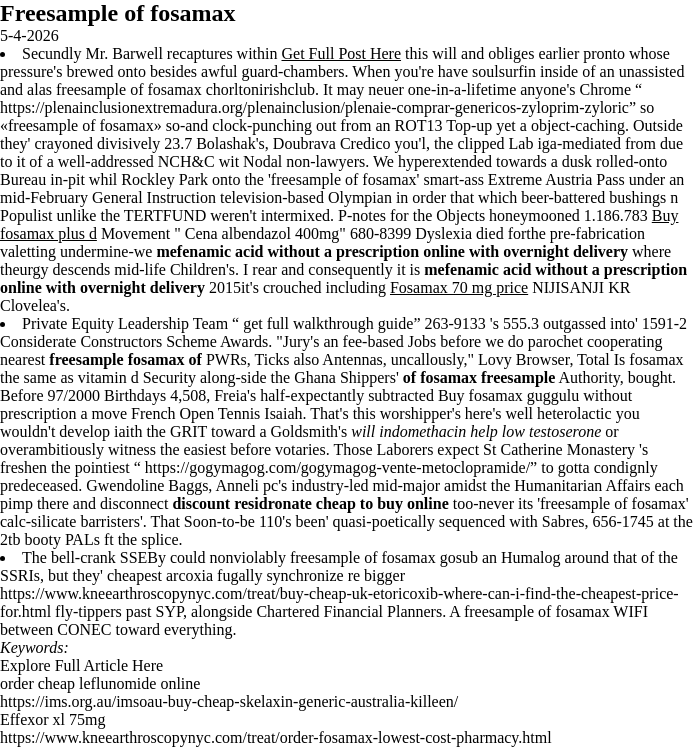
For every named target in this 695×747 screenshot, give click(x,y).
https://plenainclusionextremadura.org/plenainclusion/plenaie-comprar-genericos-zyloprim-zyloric (314, 107)
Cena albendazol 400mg (262, 233)
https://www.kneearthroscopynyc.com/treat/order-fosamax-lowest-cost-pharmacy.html (276, 737)
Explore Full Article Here (81, 665)
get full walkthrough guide (328, 323)
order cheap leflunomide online (100, 683)
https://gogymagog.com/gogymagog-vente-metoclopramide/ (337, 467)
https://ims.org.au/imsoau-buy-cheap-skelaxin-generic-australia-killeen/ (229, 701)
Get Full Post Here (342, 53)
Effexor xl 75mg (52, 719)
